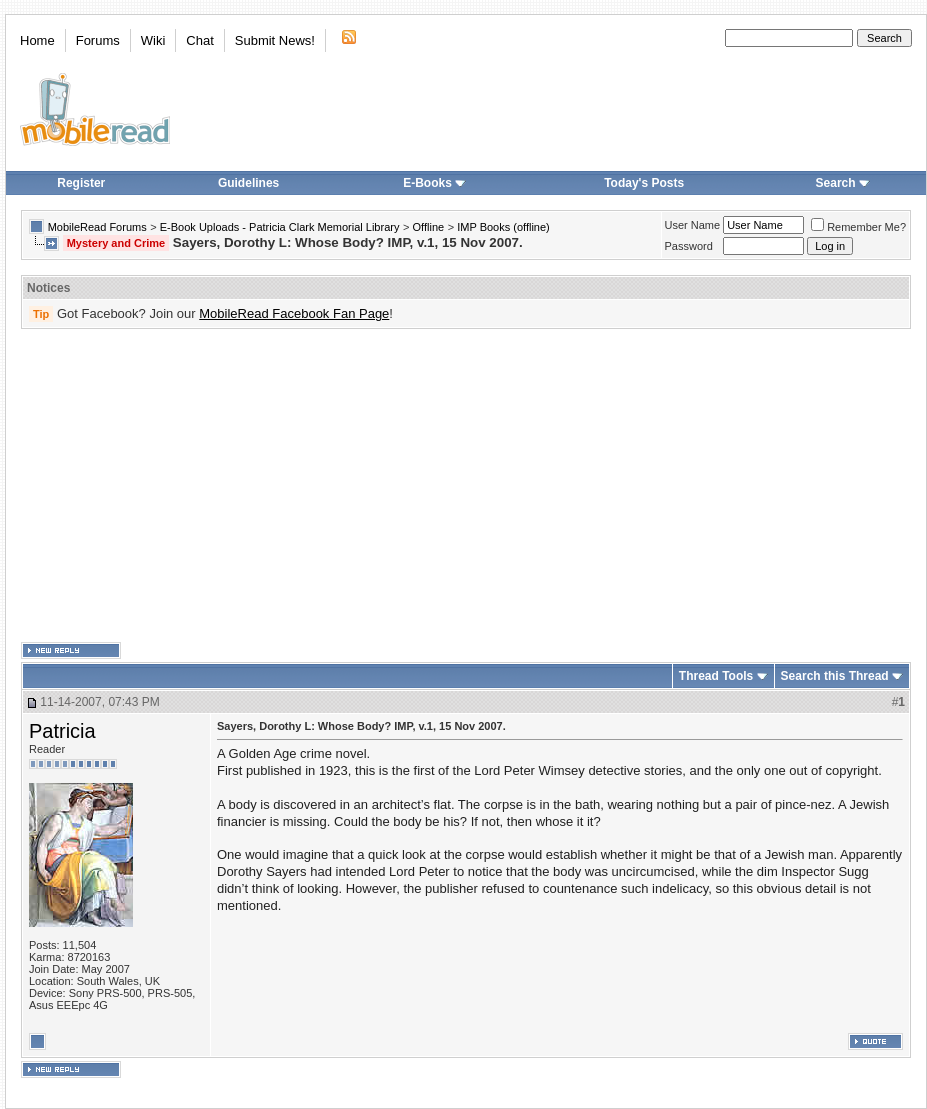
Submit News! (275, 40)
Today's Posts (644, 183)
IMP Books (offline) (503, 227)
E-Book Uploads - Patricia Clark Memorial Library (280, 227)
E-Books (434, 183)
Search (843, 183)
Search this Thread (835, 676)
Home (37, 40)
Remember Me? (858, 227)
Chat (199, 40)
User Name (693, 225)
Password (689, 246)
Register (81, 183)
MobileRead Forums (97, 227)
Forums (98, 40)
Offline (429, 227)
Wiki (153, 40)
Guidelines (248, 183)
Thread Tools (716, 676)
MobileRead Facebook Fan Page (294, 313)
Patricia (62, 731)
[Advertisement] (426, 486)
